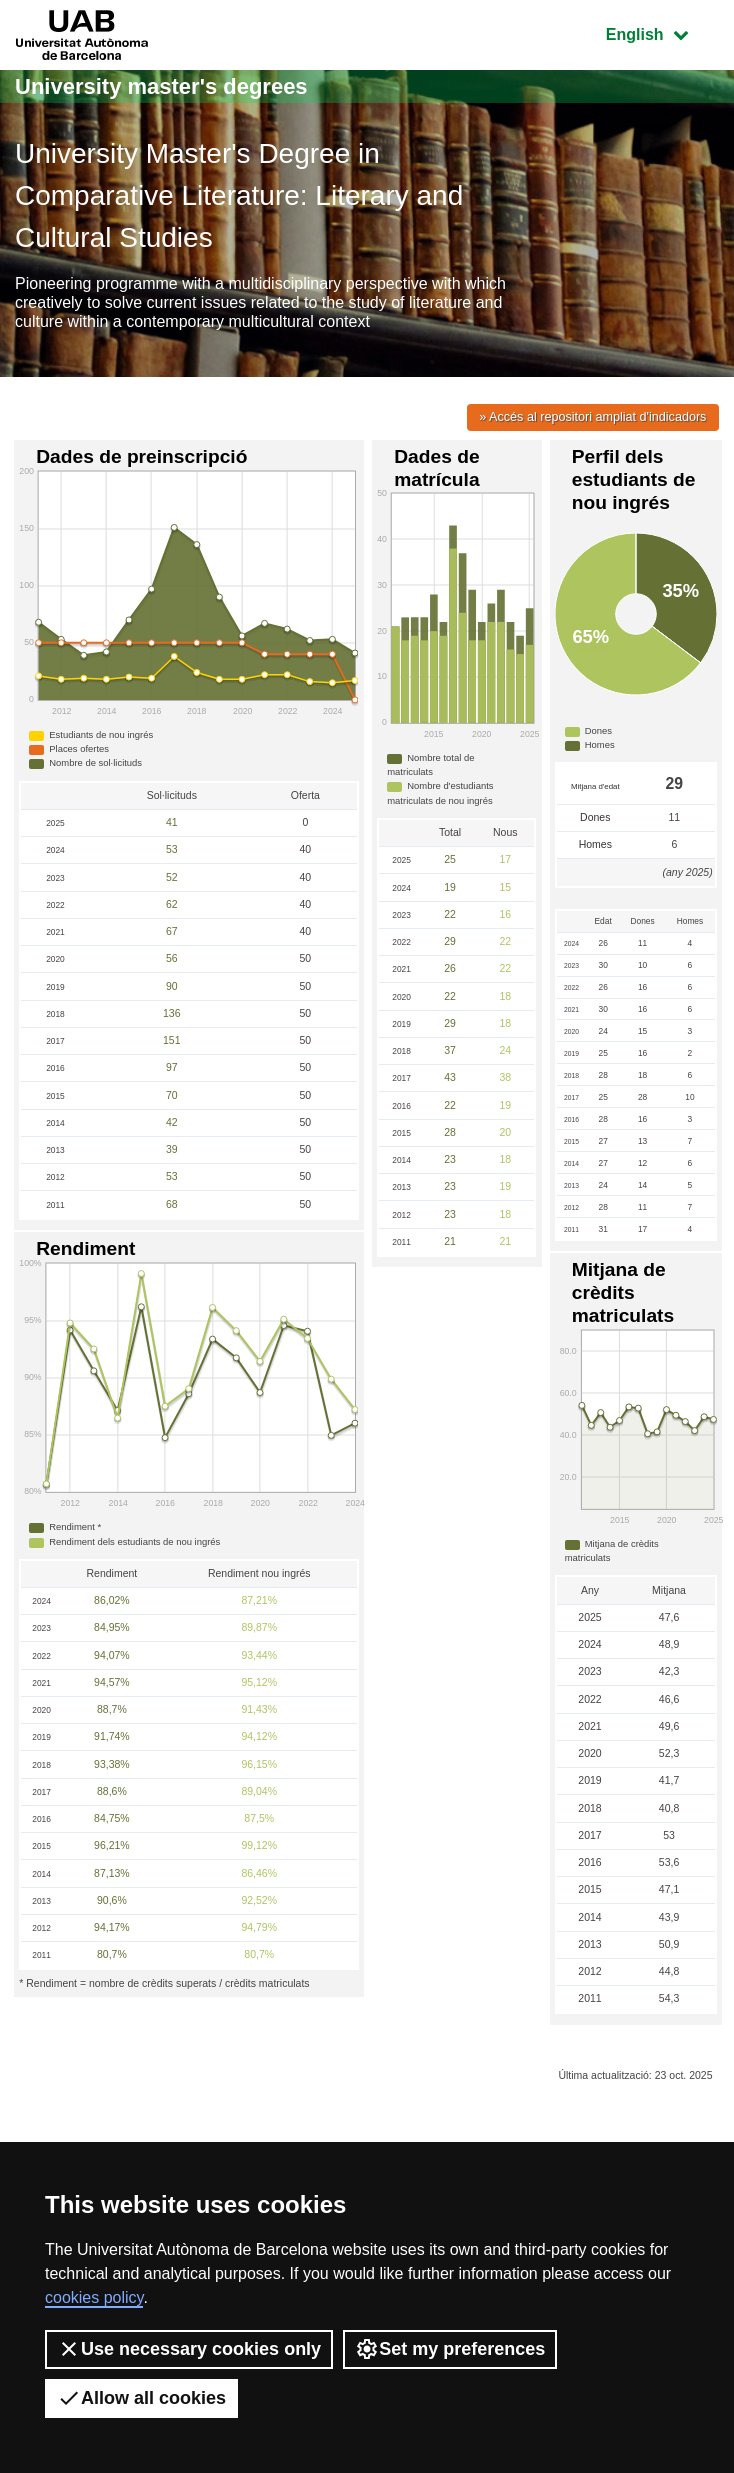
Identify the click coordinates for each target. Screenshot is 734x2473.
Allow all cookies (141, 2398)
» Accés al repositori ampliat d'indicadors (592, 418)
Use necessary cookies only (189, 2349)
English (662, 32)
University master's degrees (161, 86)
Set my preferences (450, 2349)
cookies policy (94, 2297)
